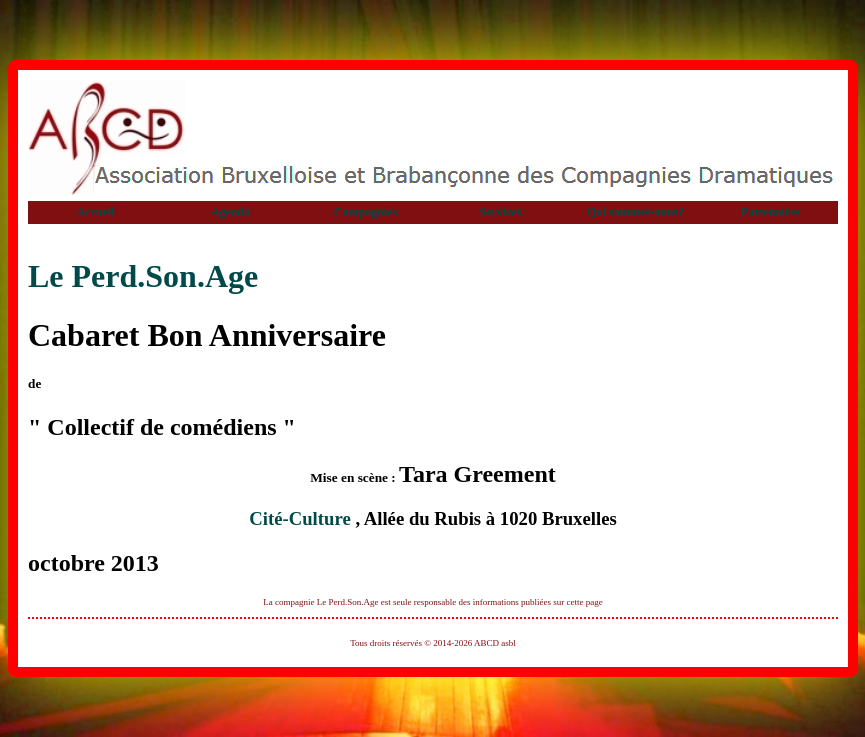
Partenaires (770, 212)
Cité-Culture (302, 518)
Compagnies (365, 212)
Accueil (96, 212)
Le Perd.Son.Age (143, 276)
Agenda (230, 212)
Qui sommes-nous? (635, 212)
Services (501, 212)
